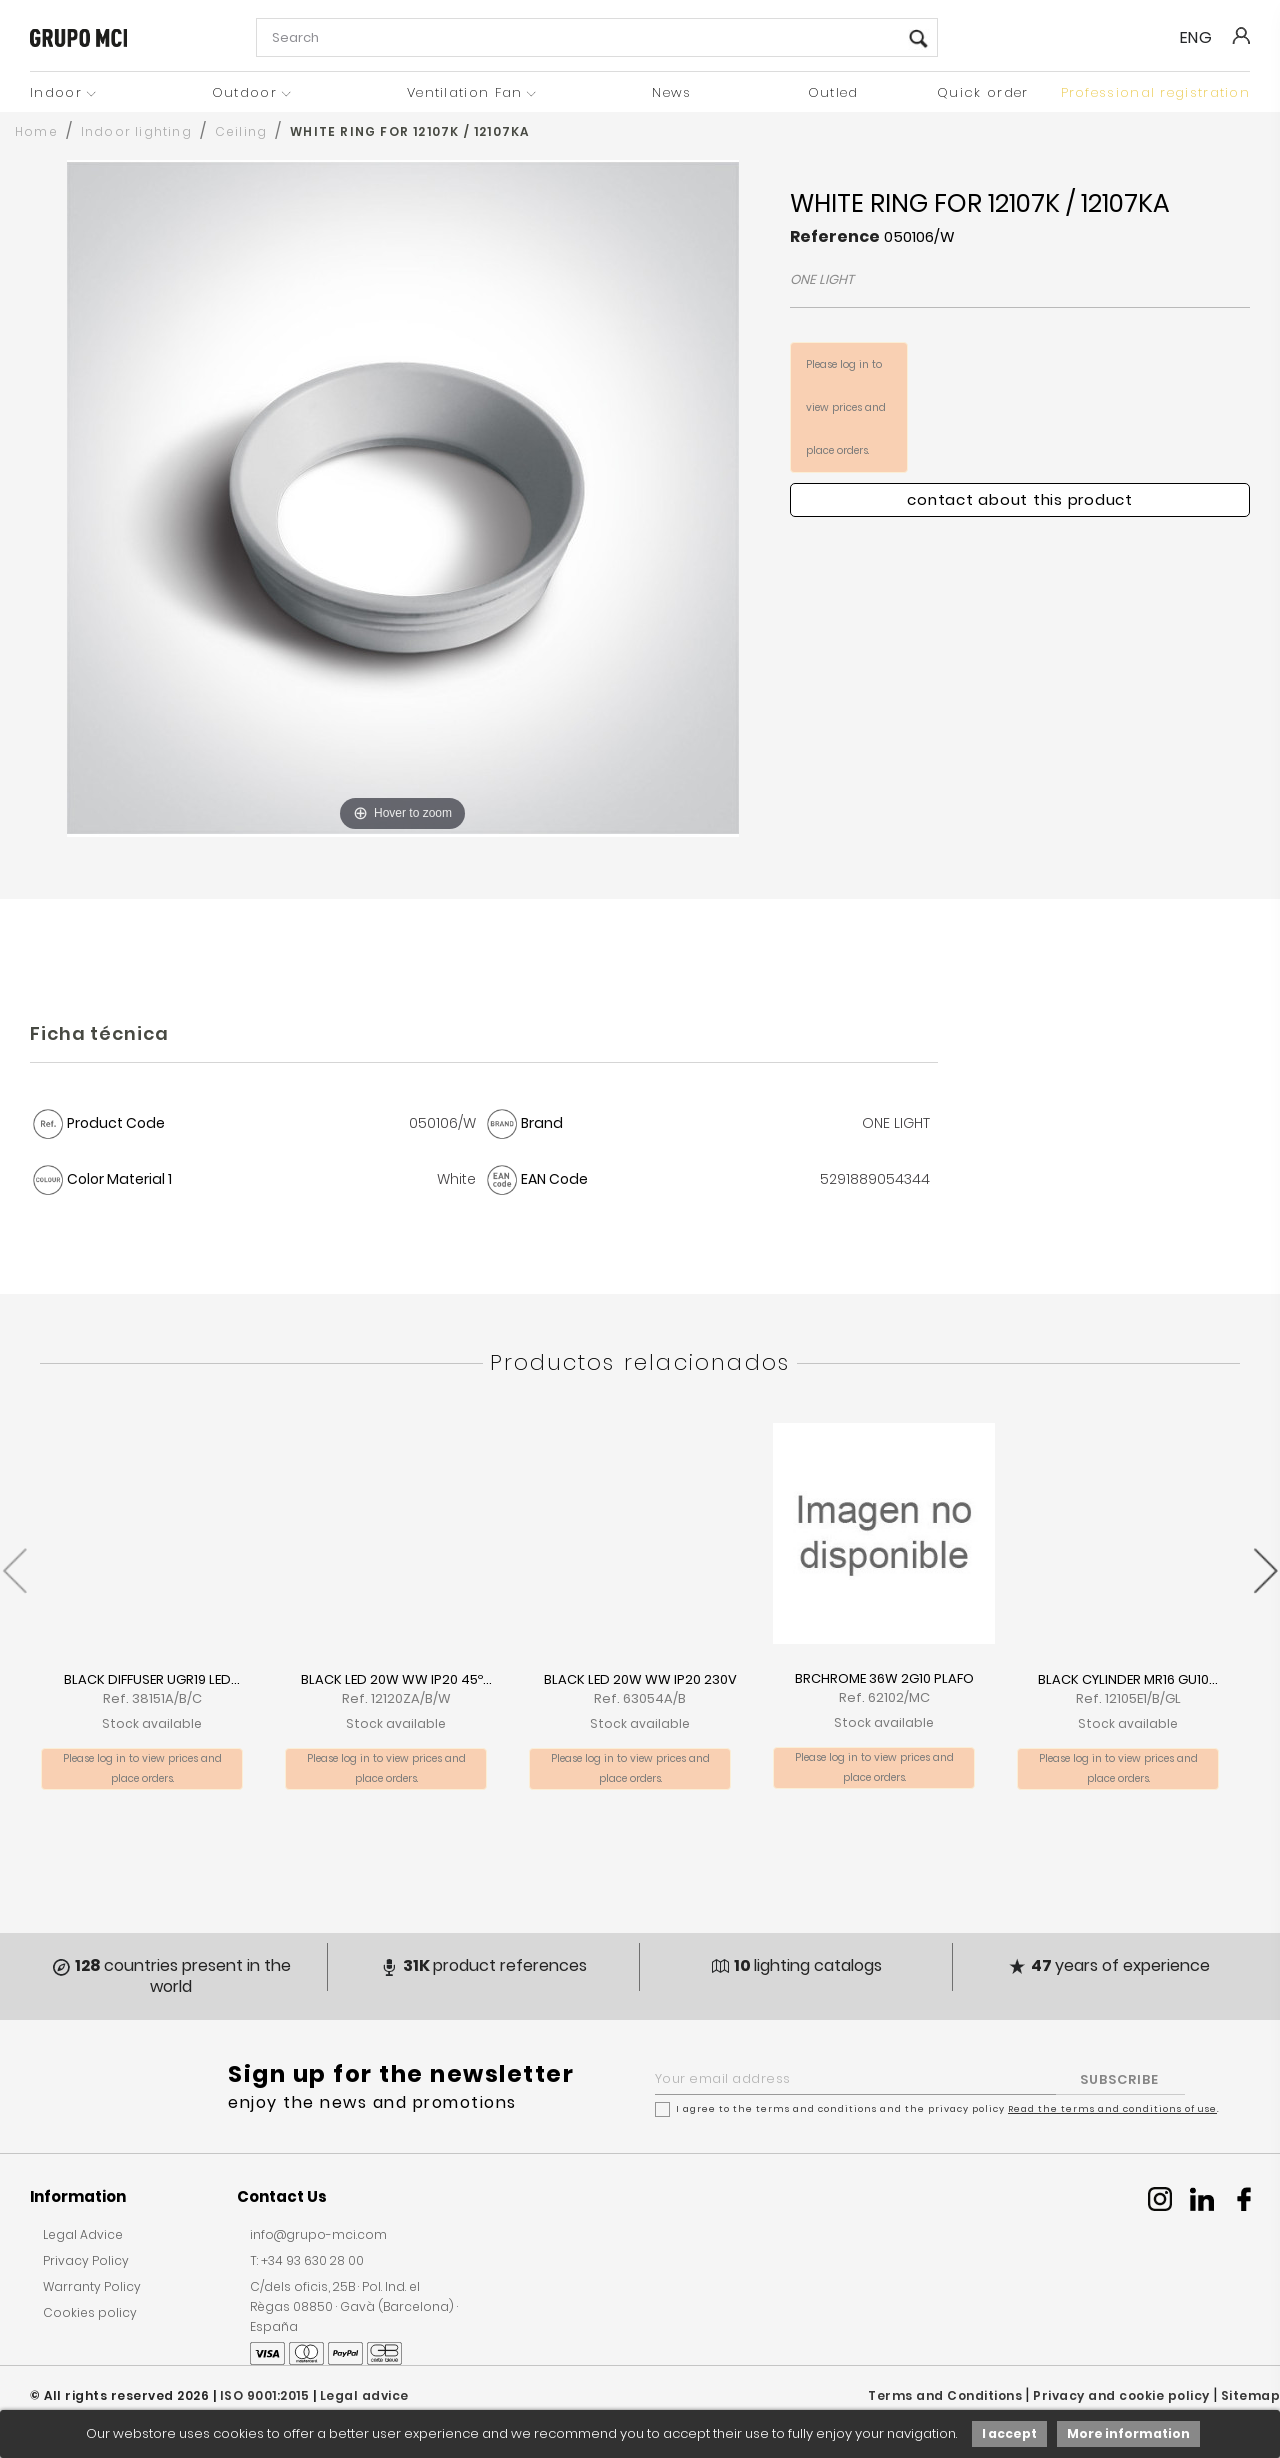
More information (1128, 2433)
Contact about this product (1020, 499)
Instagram (1160, 2199)
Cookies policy (90, 2312)
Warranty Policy (92, 2286)
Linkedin (1202, 2199)
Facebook (1244, 2199)
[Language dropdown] (1204, 38)
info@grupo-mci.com (318, 2234)
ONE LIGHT (822, 279)
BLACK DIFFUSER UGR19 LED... (152, 1679)
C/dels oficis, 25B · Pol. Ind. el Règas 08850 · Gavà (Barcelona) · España (354, 2306)
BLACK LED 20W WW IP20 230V (640, 1679)
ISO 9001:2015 (265, 2395)
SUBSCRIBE (1119, 2079)
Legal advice (364, 2395)
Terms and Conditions (945, 2395)
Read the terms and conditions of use (1112, 2109)
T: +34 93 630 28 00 (307, 2260)
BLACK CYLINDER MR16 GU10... (1128, 1679)
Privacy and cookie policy (1121, 2395)
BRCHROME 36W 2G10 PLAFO (884, 1678)
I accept (1009, 2433)
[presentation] (14, 1560)
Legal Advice (83, 2234)
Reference (835, 237)
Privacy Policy (86, 2260)
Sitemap (1251, 2395)
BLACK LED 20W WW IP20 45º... (396, 1679)
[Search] (597, 37)
